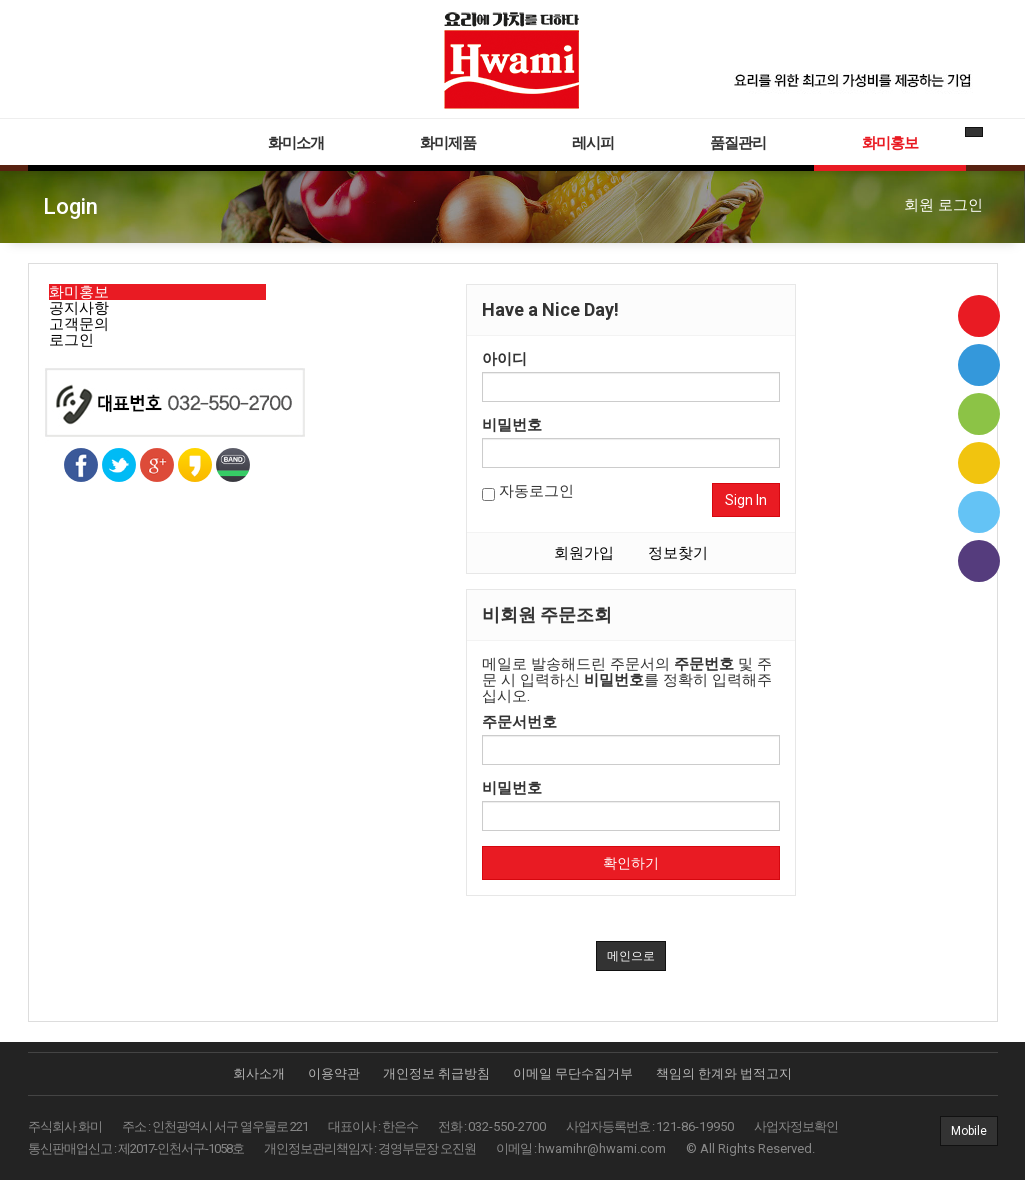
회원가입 (584, 553)
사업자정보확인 (796, 1126)
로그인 (71, 340)
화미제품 (448, 143)
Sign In (746, 500)
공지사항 (79, 308)
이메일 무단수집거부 (573, 1073)
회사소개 (259, 1073)
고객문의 (79, 324)
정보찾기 (678, 553)
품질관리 (738, 143)
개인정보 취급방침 (436, 1073)
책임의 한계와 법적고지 (724, 1073)
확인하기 (631, 863)
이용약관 (334, 1073)
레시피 (593, 143)
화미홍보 (890, 143)
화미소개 (296, 143)
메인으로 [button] (631, 956)
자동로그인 (528, 492)
